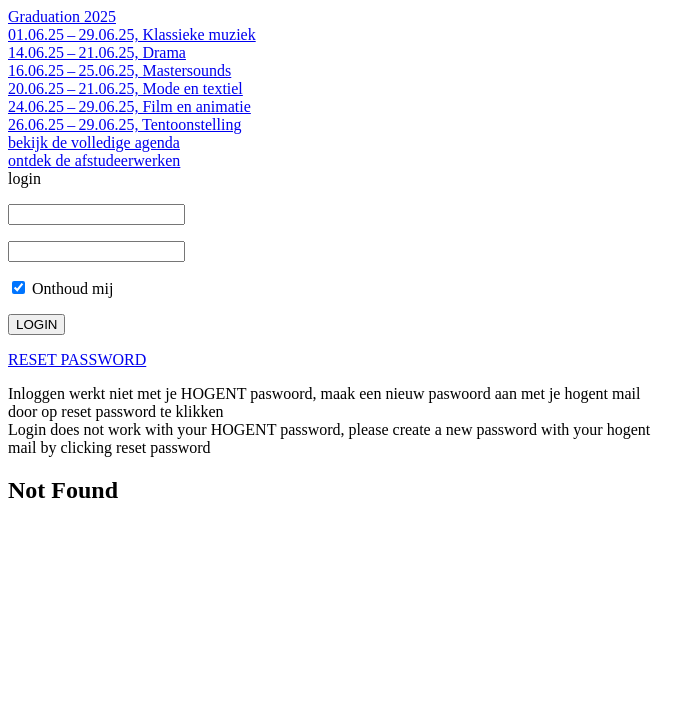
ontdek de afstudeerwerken (94, 160)
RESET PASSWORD (77, 359)
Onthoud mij (62, 288)
